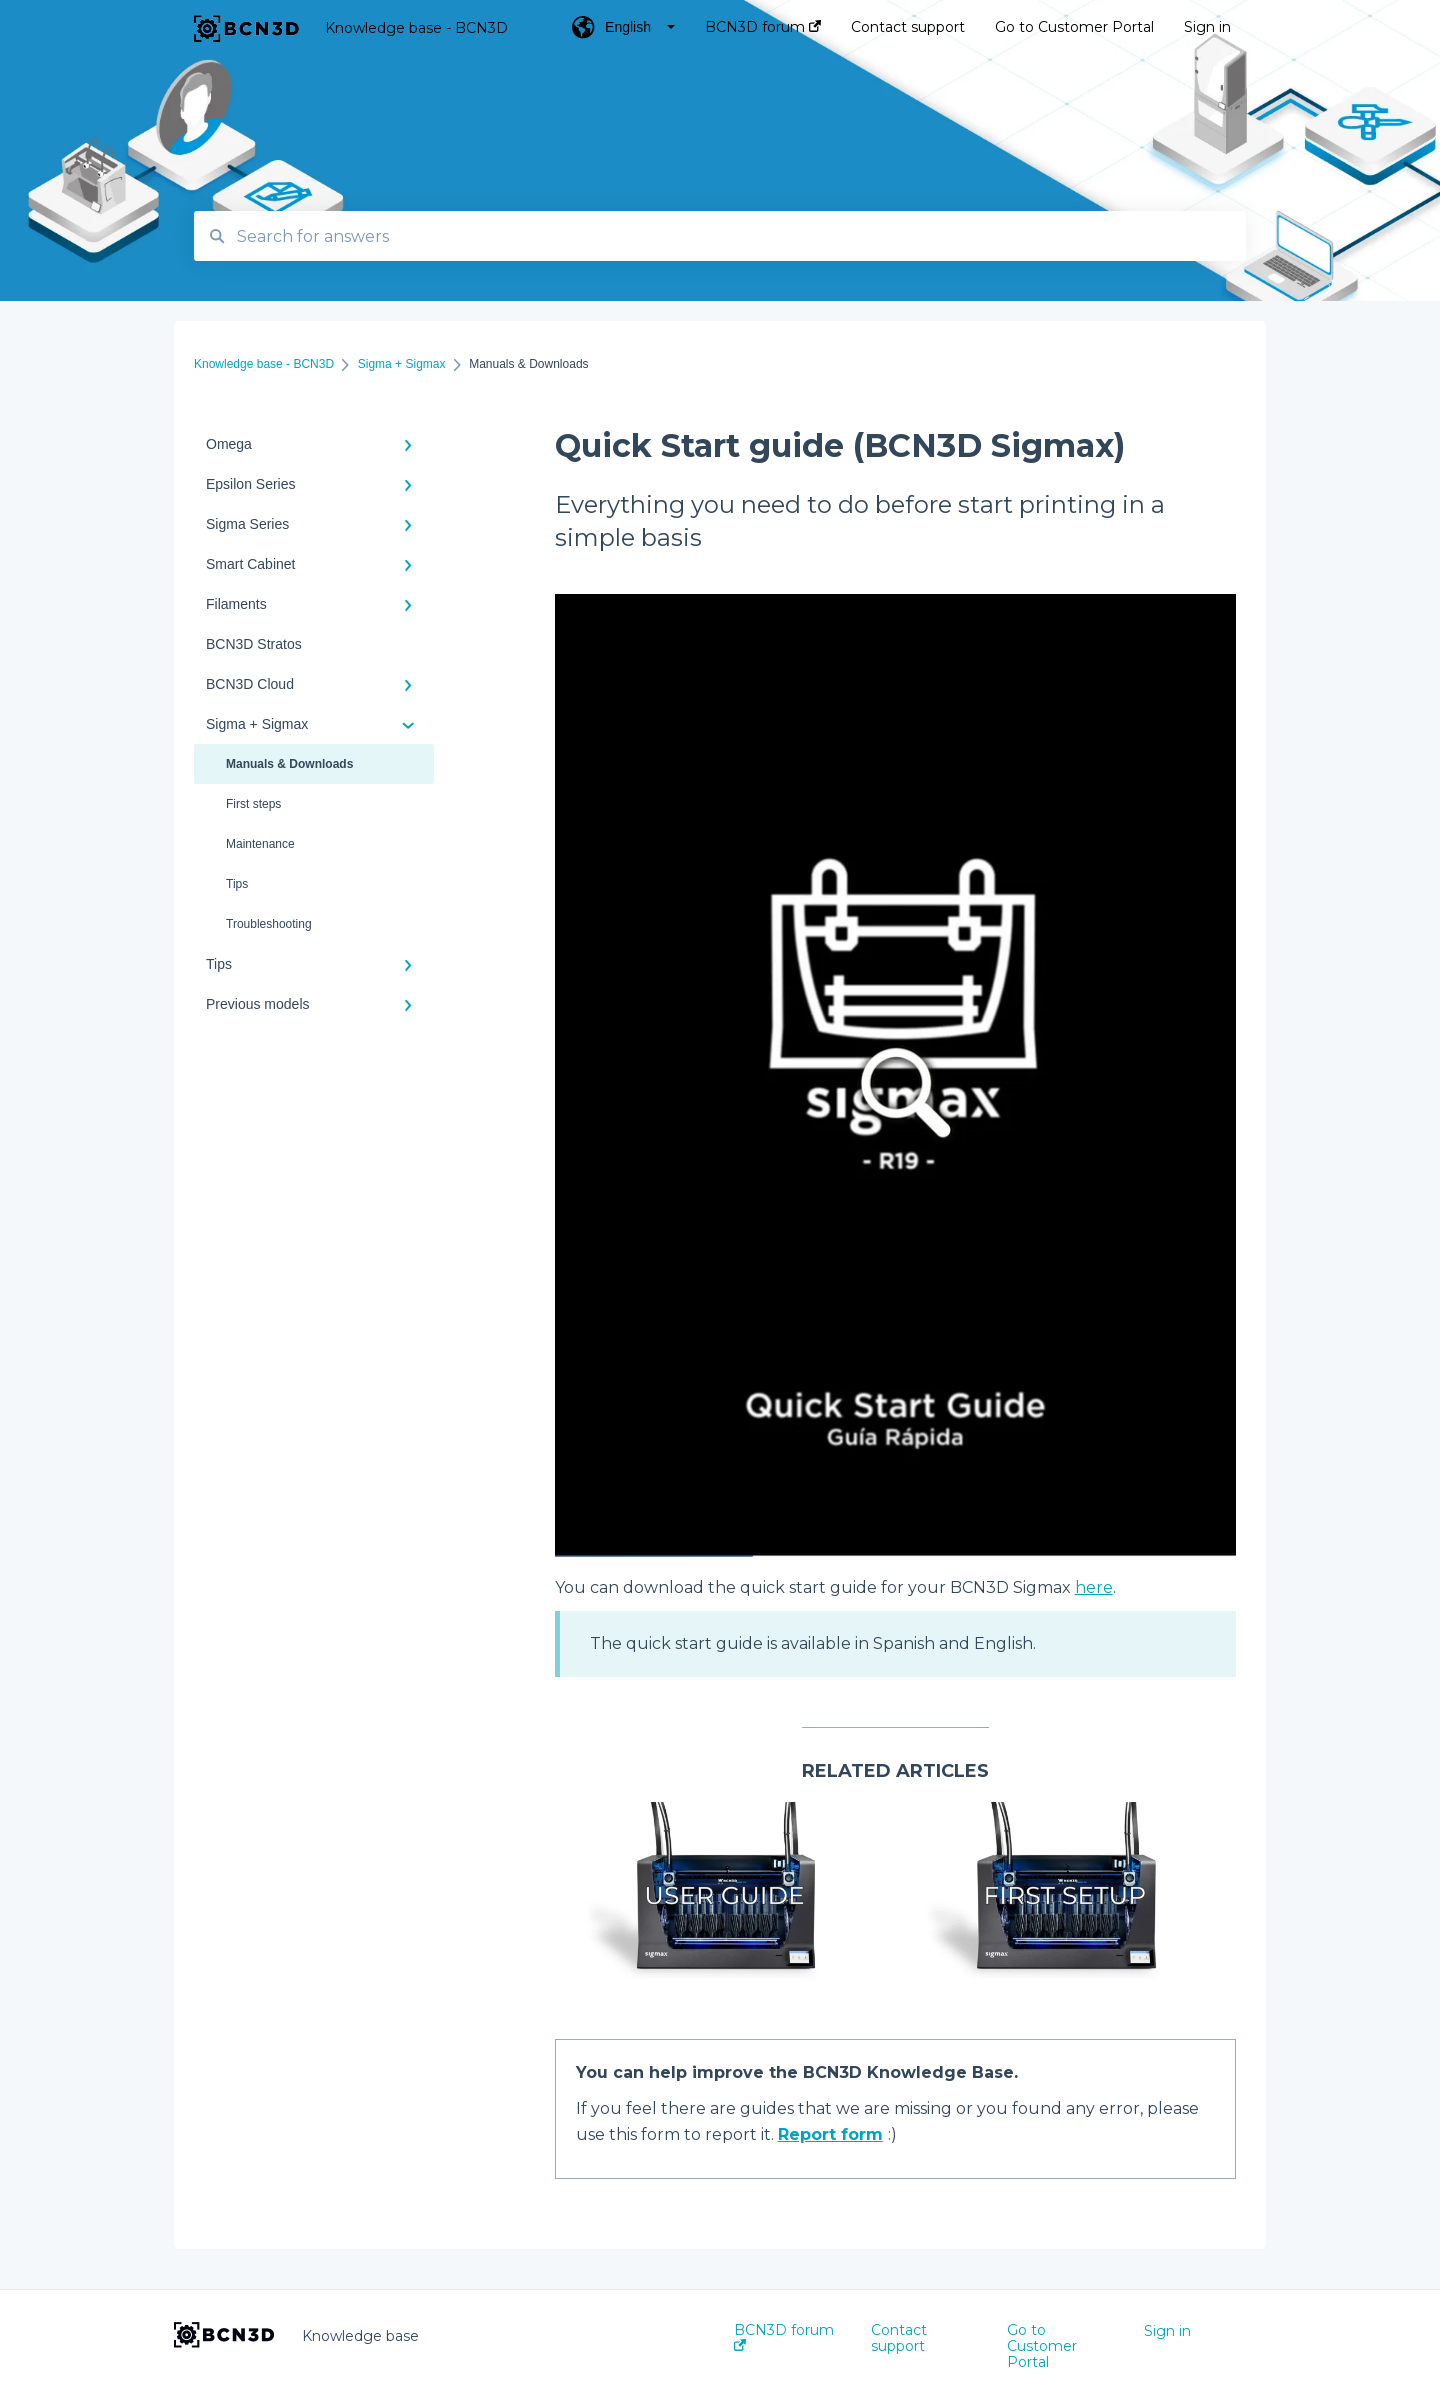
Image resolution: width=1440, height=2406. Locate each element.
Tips (237, 884)
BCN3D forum (784, 2336)
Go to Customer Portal (1042, 2346)
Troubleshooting (269, 924)
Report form (830, 2134)
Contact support (899, 2338)
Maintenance (260, 844)
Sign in (1167, 2331)
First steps (253, 804)
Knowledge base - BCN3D (416, 28)
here (1094, 1587)
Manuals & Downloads (289, 764)
